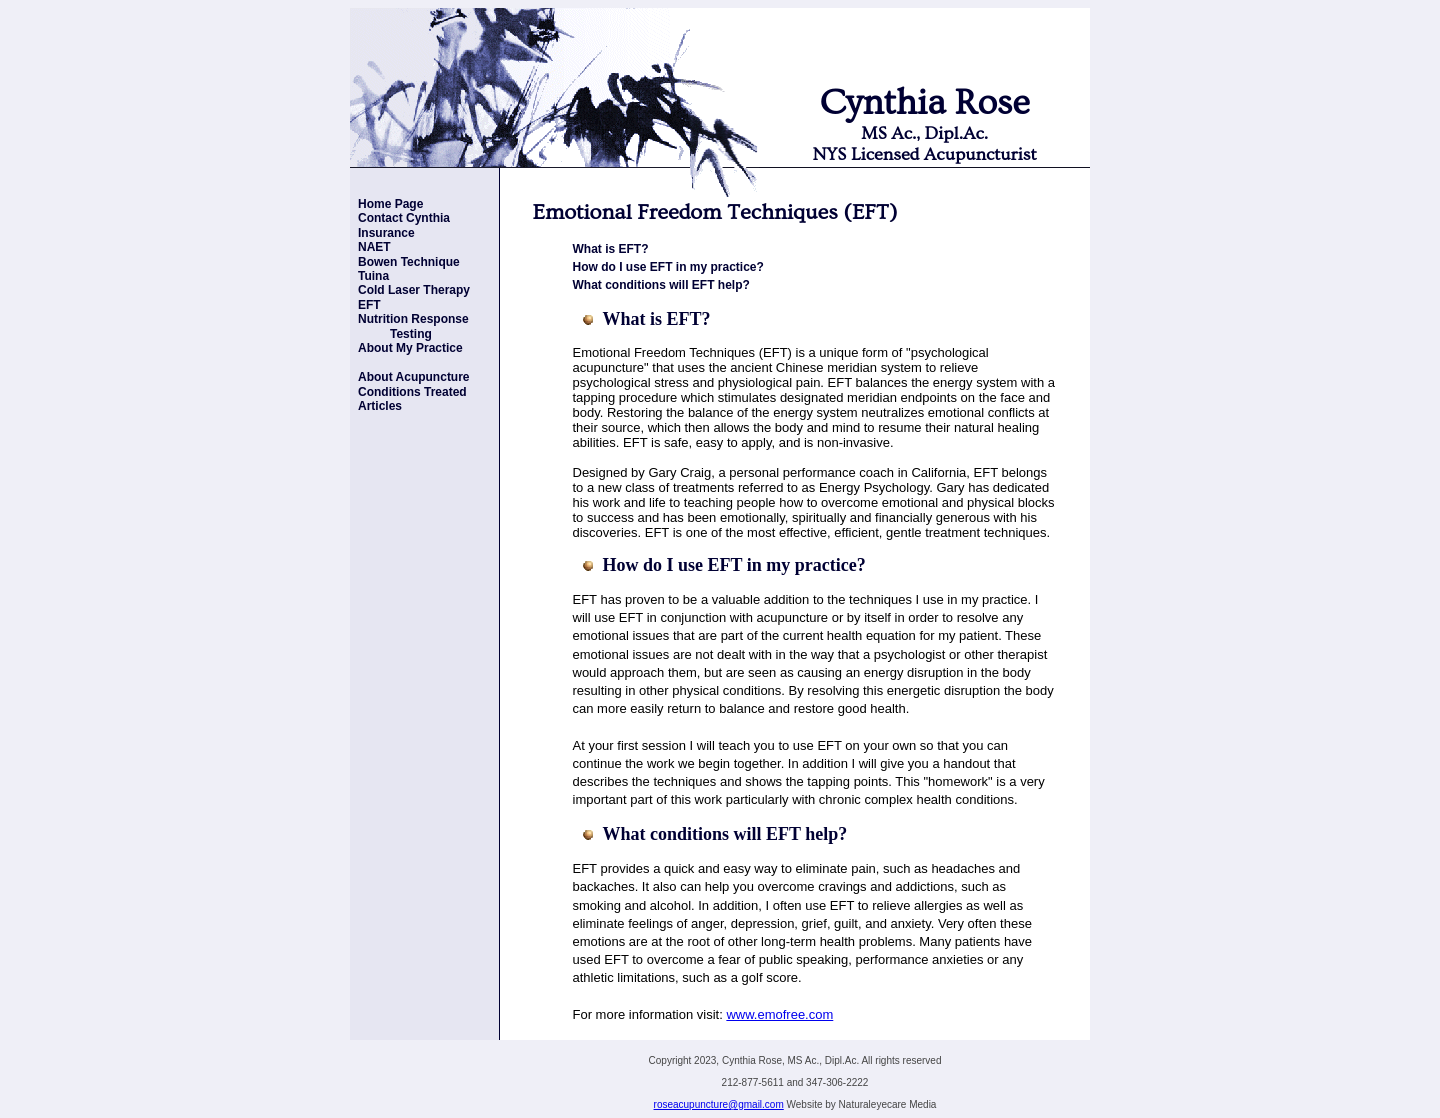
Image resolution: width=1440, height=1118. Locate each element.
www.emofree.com (779, 1014)
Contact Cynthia (404, 218)
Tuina (373, 276)
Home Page (390, 204)
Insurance (386, 233)
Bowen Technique (409, 262)
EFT (369, 305)
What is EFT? (611, 249)
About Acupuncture (414, 377)
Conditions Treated (412, 392)
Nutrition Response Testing (409, 326)
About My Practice (410, 348)
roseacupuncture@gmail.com (719, 1104)
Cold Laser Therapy (414, 290)
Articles (380, 406)
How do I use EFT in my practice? (668, 267)
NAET (374, 247)
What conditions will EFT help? (661, 285)
